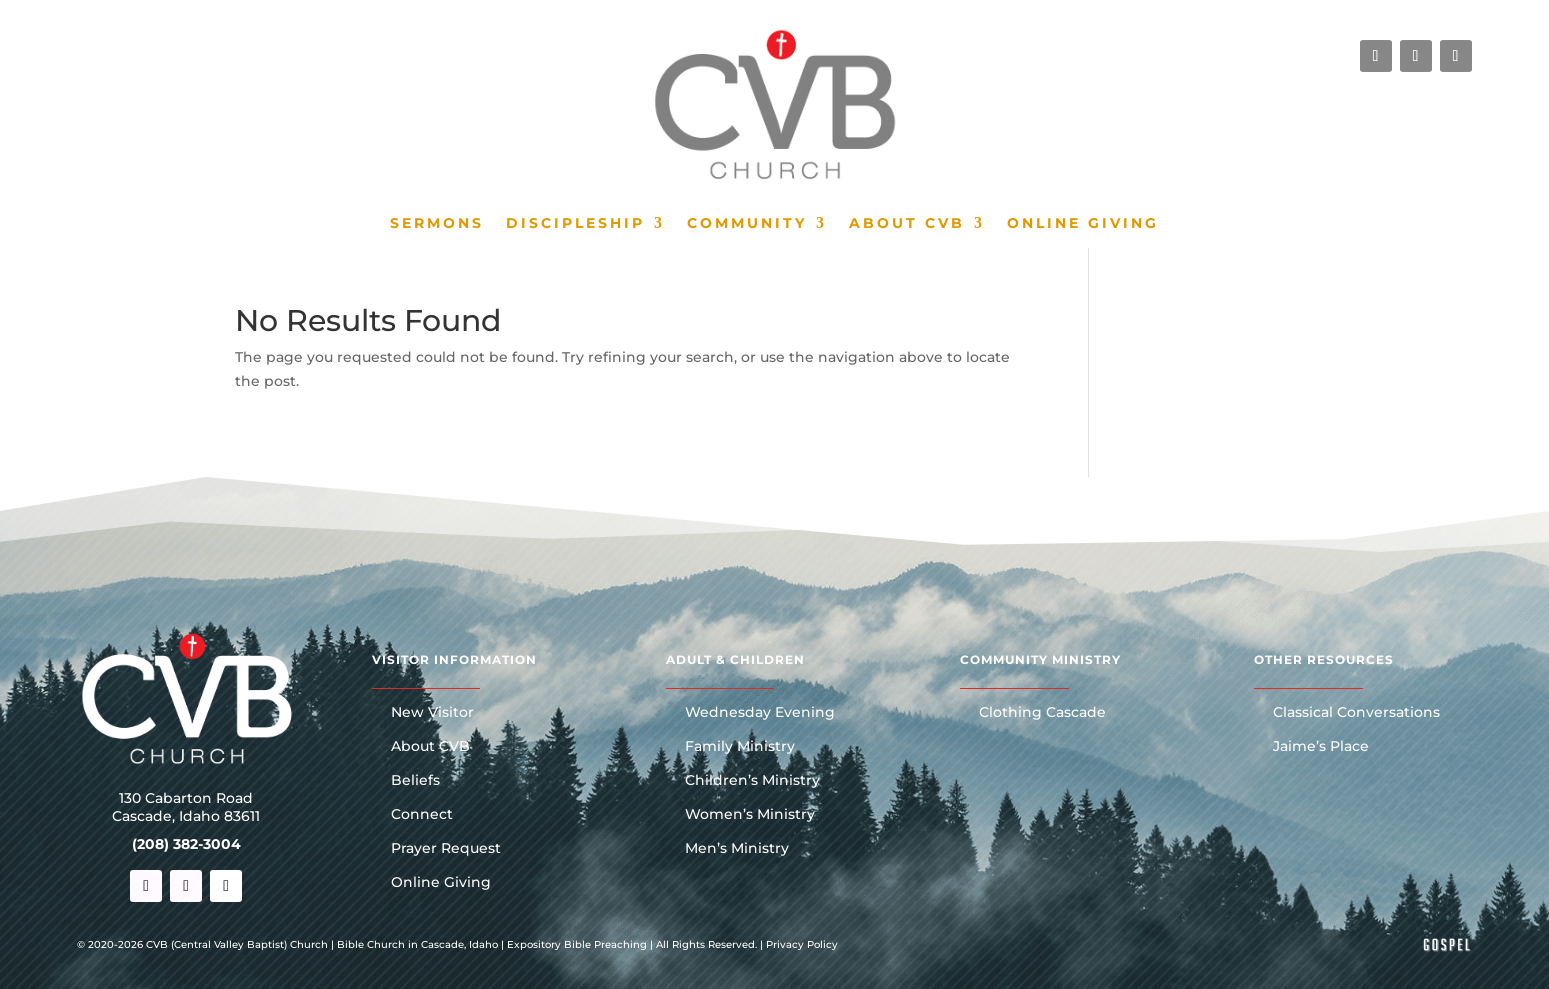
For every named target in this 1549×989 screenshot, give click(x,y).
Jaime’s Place (1321, 747)
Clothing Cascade (1042, 713)
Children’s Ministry (752, 781)
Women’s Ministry (750, 815)
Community (747, 224)
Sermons (437, 224)
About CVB (907, 224)
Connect (422, 815)
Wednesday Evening (760, 713)
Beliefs (415, 781)
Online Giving (1083, 224)
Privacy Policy (802, 944)
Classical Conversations (1356, 713)
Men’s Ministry (737, 849)
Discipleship (575, 224)
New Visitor (432, 713)
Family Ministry (740, 747)
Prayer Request (446, 849)
